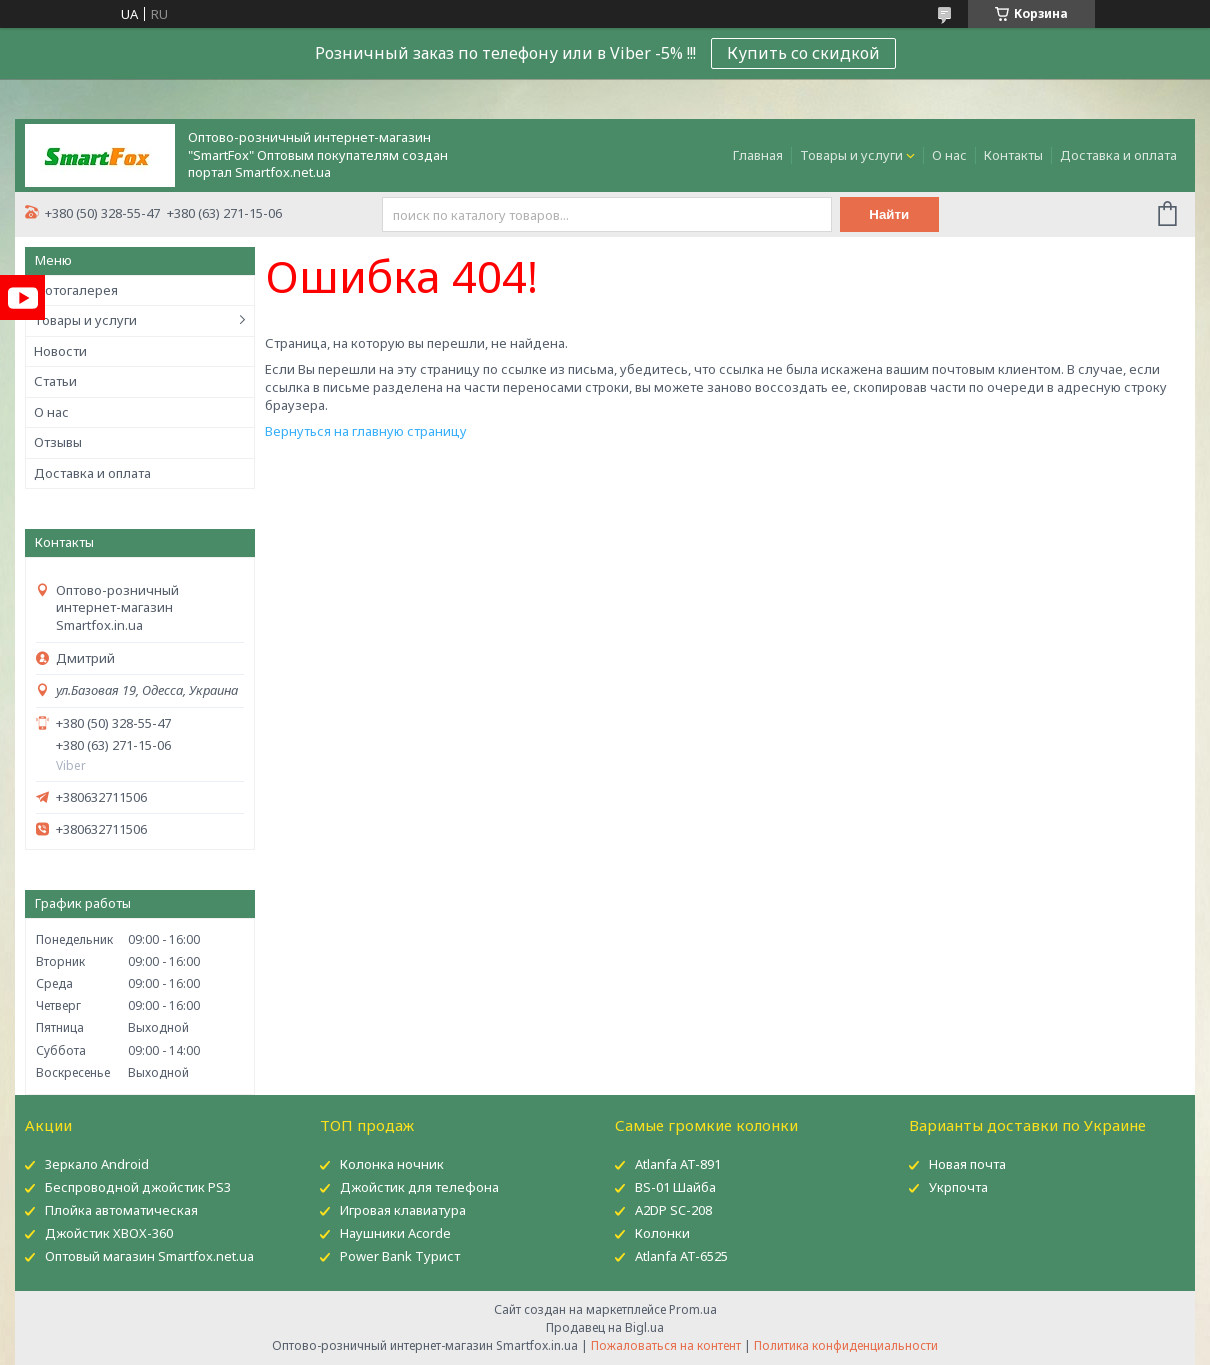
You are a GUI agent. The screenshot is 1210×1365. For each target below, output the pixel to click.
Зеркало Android (97, 1164)
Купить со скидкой (803, 53)
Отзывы (58, 442)
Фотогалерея (76, 290)
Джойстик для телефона (419, 1187)
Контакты (1013, 155)
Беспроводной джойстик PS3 (138, 1187)
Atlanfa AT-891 (678, 1164)
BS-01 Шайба (675, 1187)
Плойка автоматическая (121, 1210)
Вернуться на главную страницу (366, 431)
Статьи (55, 381)
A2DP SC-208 (673, 1210)
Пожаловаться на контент (666, 1345)
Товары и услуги (851, 155)
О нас (949, 155)
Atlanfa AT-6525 (681, 1256)
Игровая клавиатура (403, 1210)
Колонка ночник (392, 1164)
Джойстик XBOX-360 (109, 1233)
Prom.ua (693, 1309)
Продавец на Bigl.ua (605, 1327)
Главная (758, 155)
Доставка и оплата (1118, 155)
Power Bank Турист (400, 1256)
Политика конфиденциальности (846, 1345)
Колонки (662, 1233)
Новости (60, 351)
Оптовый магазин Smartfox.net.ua (149, 1256)
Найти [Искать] (889, 214)
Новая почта (967, 1164)
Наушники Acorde (395, 1233)
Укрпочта (958, 1187)
